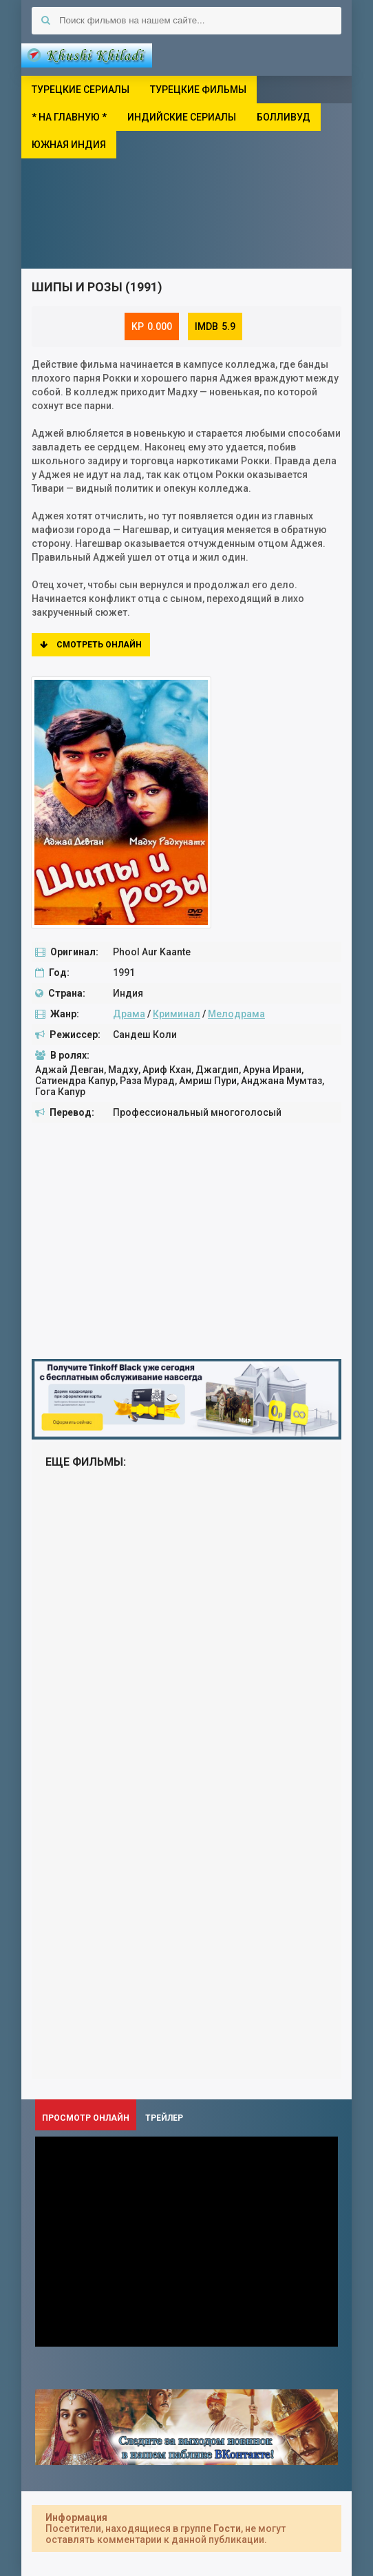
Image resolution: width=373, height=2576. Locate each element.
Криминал (176, 1013)
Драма (129, 1013)
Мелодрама (236, 1013)
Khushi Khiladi (86, 55)
